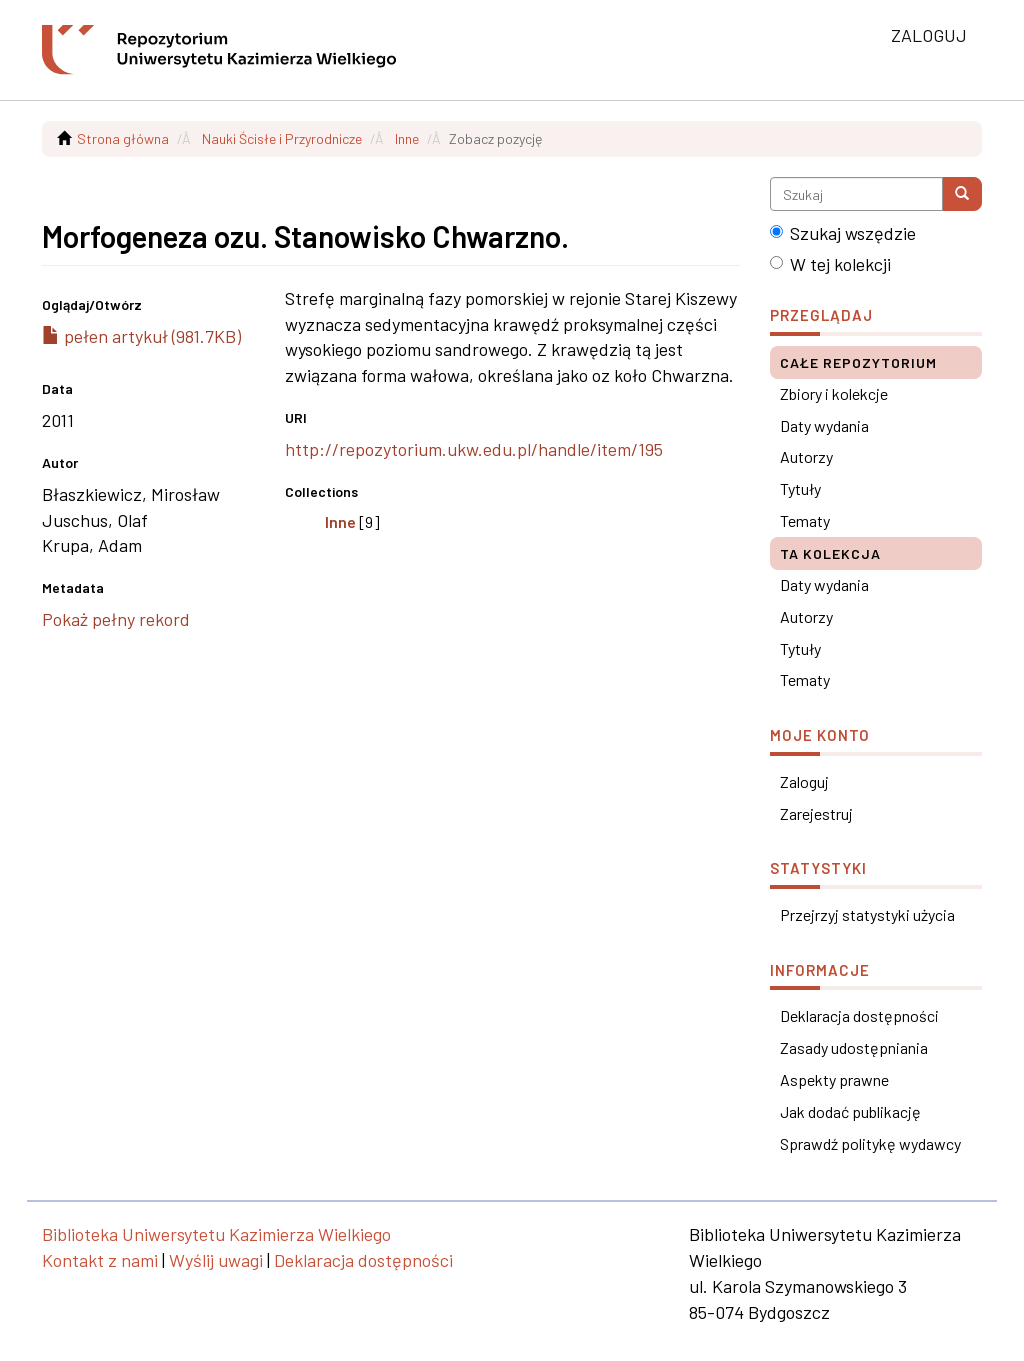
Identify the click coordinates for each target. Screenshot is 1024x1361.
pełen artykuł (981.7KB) (141, 336)
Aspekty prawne (834, 1079)
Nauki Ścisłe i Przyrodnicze (282, 138)
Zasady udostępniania (854, 1047)
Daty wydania (824, 425)
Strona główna (123, 138)
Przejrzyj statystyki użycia (867, 914)
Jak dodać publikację (850, 1111)
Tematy (805, 520)
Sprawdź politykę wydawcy (870, 1143)
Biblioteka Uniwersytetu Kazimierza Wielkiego (216, 1234)
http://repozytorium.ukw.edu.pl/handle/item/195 (474, 449)
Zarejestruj (816, 813)
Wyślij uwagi (216, 1260)
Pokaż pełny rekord (116, 619)
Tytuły (800, 488)
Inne (407, 138)
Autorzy (806, 456)
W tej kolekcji (830, 264)
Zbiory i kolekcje (834, 393)
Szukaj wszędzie (843, 233)
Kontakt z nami (100, 1260)
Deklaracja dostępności (859, 1015)
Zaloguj (804, 781)
